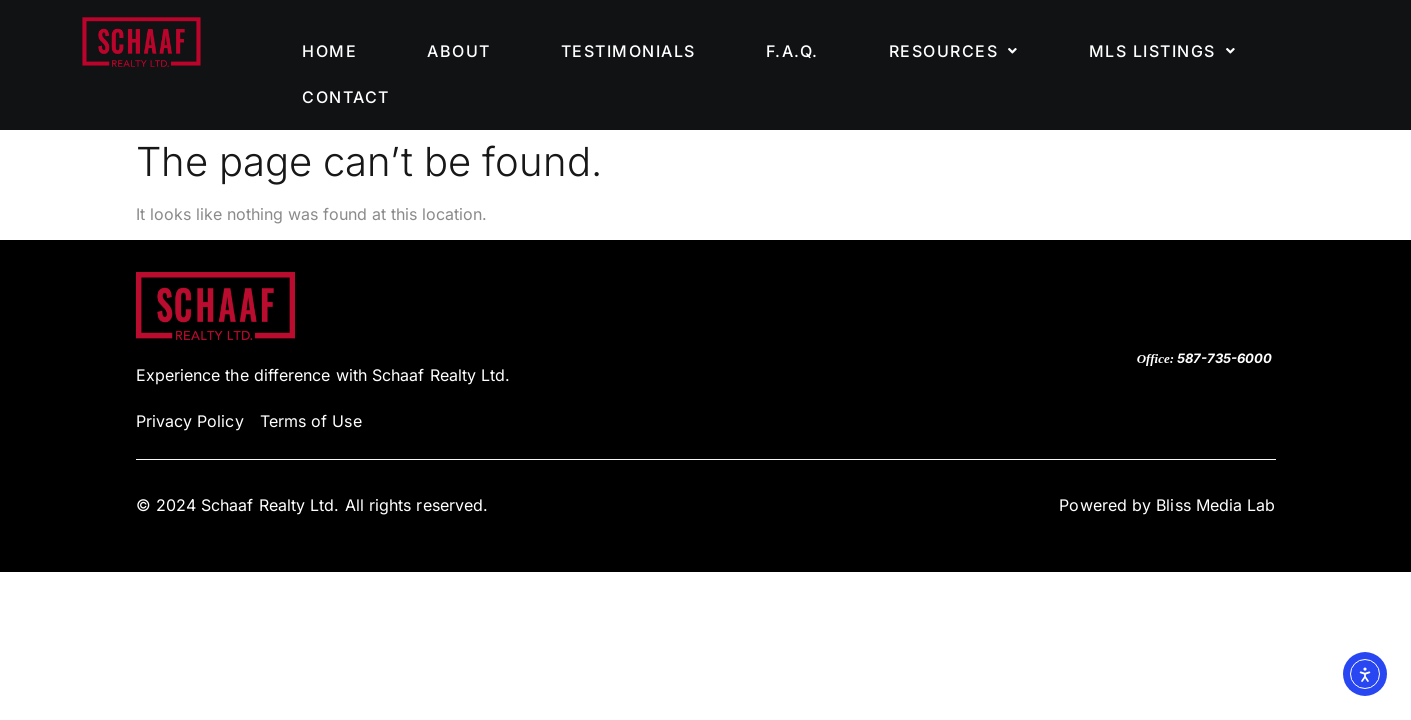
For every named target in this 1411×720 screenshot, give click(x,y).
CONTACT (346, 97)
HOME (329, 51)
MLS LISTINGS (1163, 51)
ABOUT (459, 51)
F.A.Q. (792, 51)
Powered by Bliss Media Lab (1167, 505)
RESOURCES (954, 51)
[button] (954, 51)
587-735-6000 (1224, 358)
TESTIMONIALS (628, 51)
